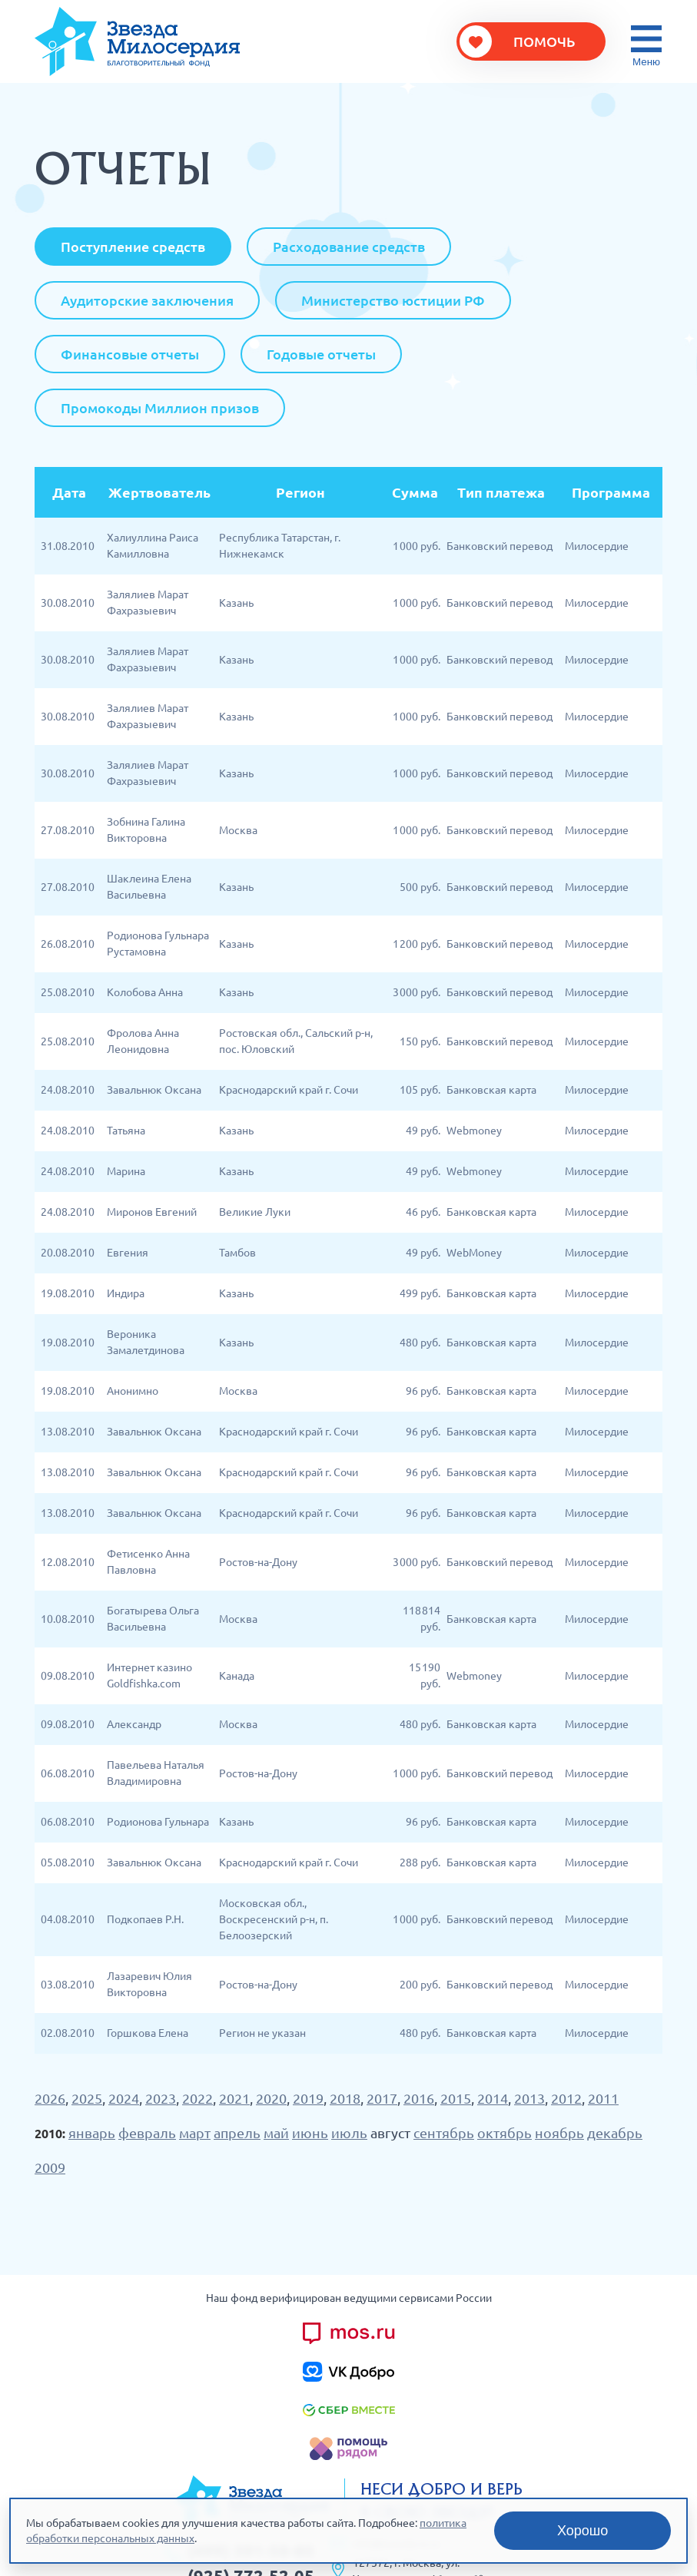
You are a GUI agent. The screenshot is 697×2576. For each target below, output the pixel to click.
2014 (492, 2098)
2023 (160, 2098)
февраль (147, 2133)
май (276, 2133)
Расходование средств (349, 246)
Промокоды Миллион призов (160, 408)
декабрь (614, 2133)
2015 (455, 2098)
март (195, 2133)
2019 (308, 2098)
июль (349, 2133)
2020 (271, 2098)
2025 (86, 2098)
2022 (197, 2098)
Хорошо (582, 2530)
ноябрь (559, 2133)
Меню (646, 62)
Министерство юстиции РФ (393, 300)
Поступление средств (133, 246)
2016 (418, 2098)
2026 (50, 2098)
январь (91, 2133)
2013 (529, 2098)
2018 (345, 2098)
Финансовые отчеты (130, 354)
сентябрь (443, 2133)
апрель (237, 2133)
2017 (382, 2098)
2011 (603, 2098)
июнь (310, 2133)
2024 (123, 2098)
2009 (50, 2167)
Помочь (544, 41)
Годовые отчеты (321, 354)
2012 (566, 2098)
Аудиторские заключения (147, 300)
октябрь (504, 2133)
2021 (234, 2098)
